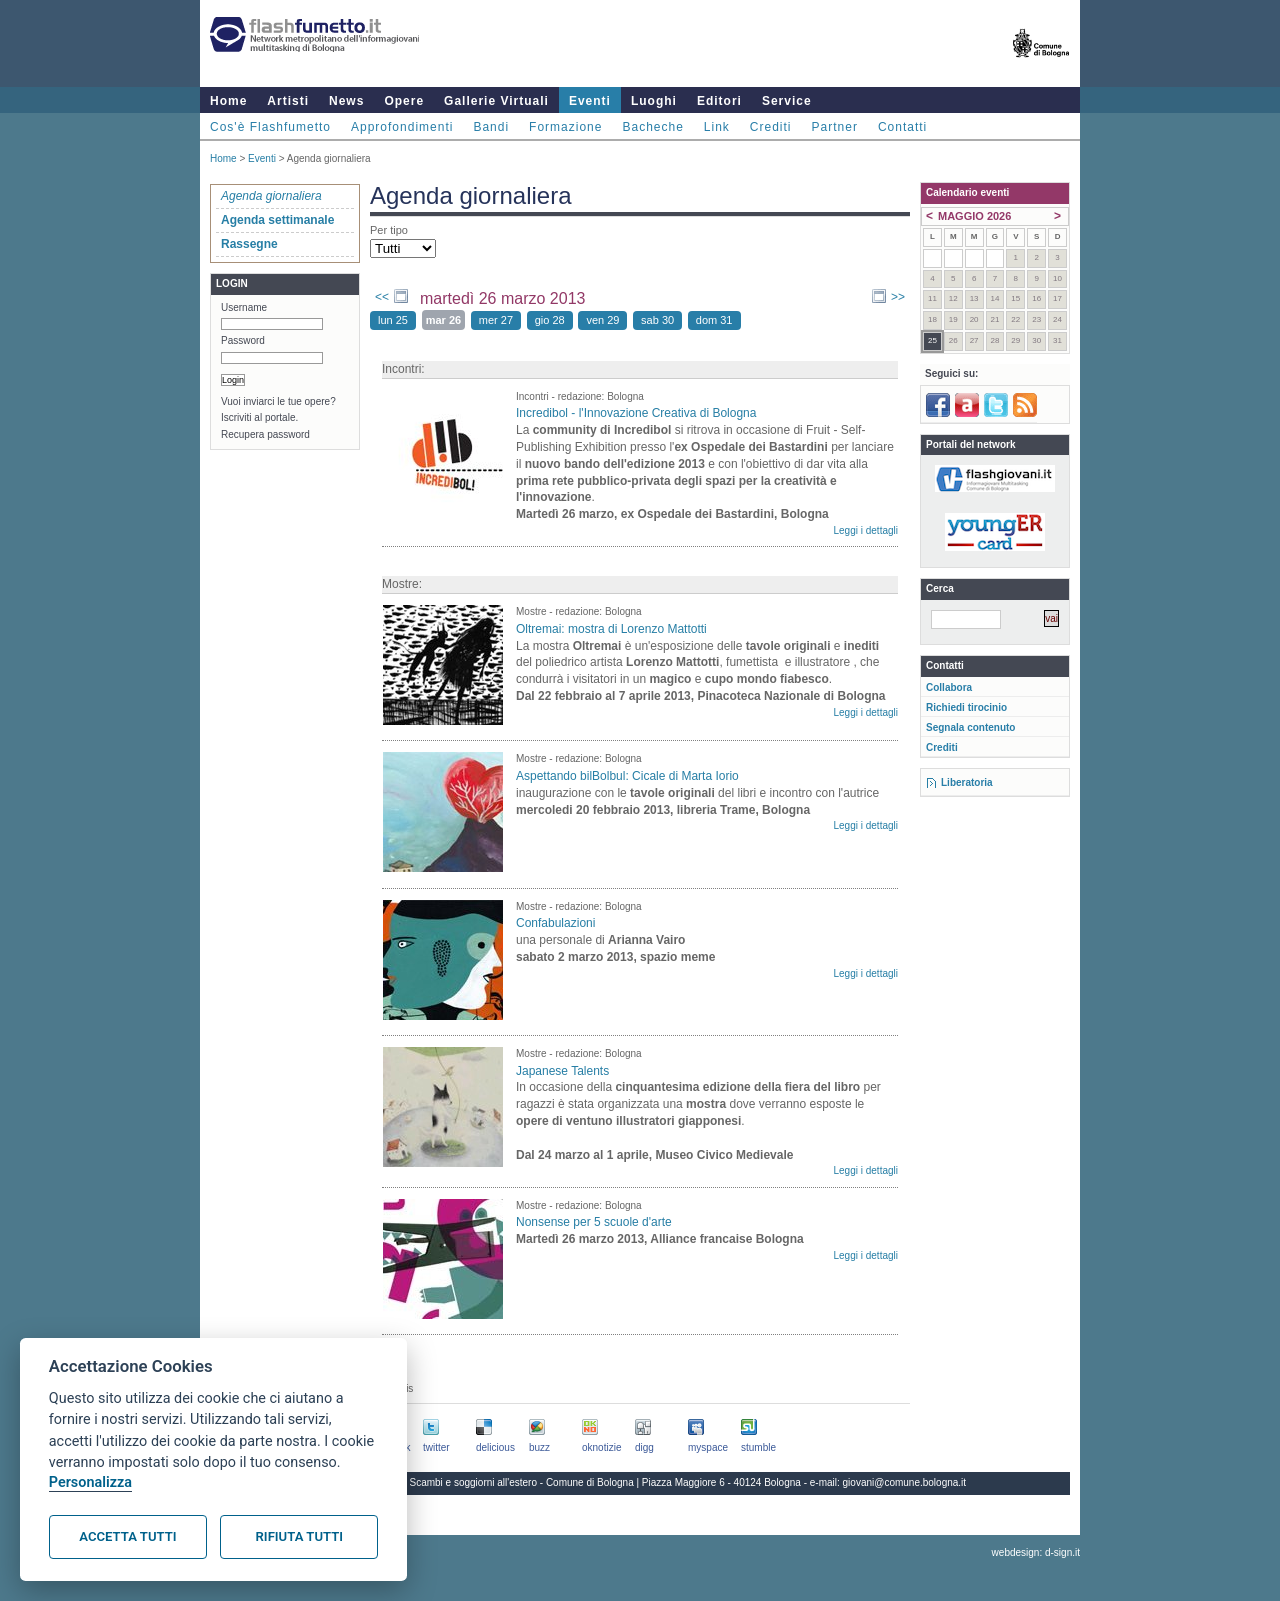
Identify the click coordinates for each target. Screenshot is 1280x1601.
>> (898, 297)
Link (717, 127)
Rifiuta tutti (299, 1536)
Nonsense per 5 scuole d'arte (594, 1222)
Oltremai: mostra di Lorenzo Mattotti (611, 629)
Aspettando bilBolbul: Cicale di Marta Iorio (627, 776)
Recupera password (265, 434)
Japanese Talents (562, 1071)
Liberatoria (967, 782)
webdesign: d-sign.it (1036, 1552)
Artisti (288, 101)
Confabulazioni (555, 923)
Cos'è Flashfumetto (270, 127)
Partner (835, 127)
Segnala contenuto (970, 727)
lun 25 (393, 320)
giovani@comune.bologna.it (905, 1482)
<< (382, 297)
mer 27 (496, 320)
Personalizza (90, 1482)
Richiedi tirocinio (966, 707)
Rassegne (249, 244)
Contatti (902, 127)
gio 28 (550, 320)
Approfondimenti (402, 127)
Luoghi (654, 101)
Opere (404, 101)
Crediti (771, 127)
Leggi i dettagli (866, 530)
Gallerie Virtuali (496, 101)
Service (787, 101)
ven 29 (602, 320)
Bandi (491, 127)
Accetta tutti (127, 1536)
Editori (719, 101)
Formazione (565, 127)
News (346, 101)
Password (243, 340)
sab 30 (657, 320)
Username (244, 307)
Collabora (949, 687)
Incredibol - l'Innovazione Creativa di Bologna (636, 413)
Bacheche (652, 127)
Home (228, 101)
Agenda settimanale (277, 220)
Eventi (590, 101)
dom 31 (714, 320)
